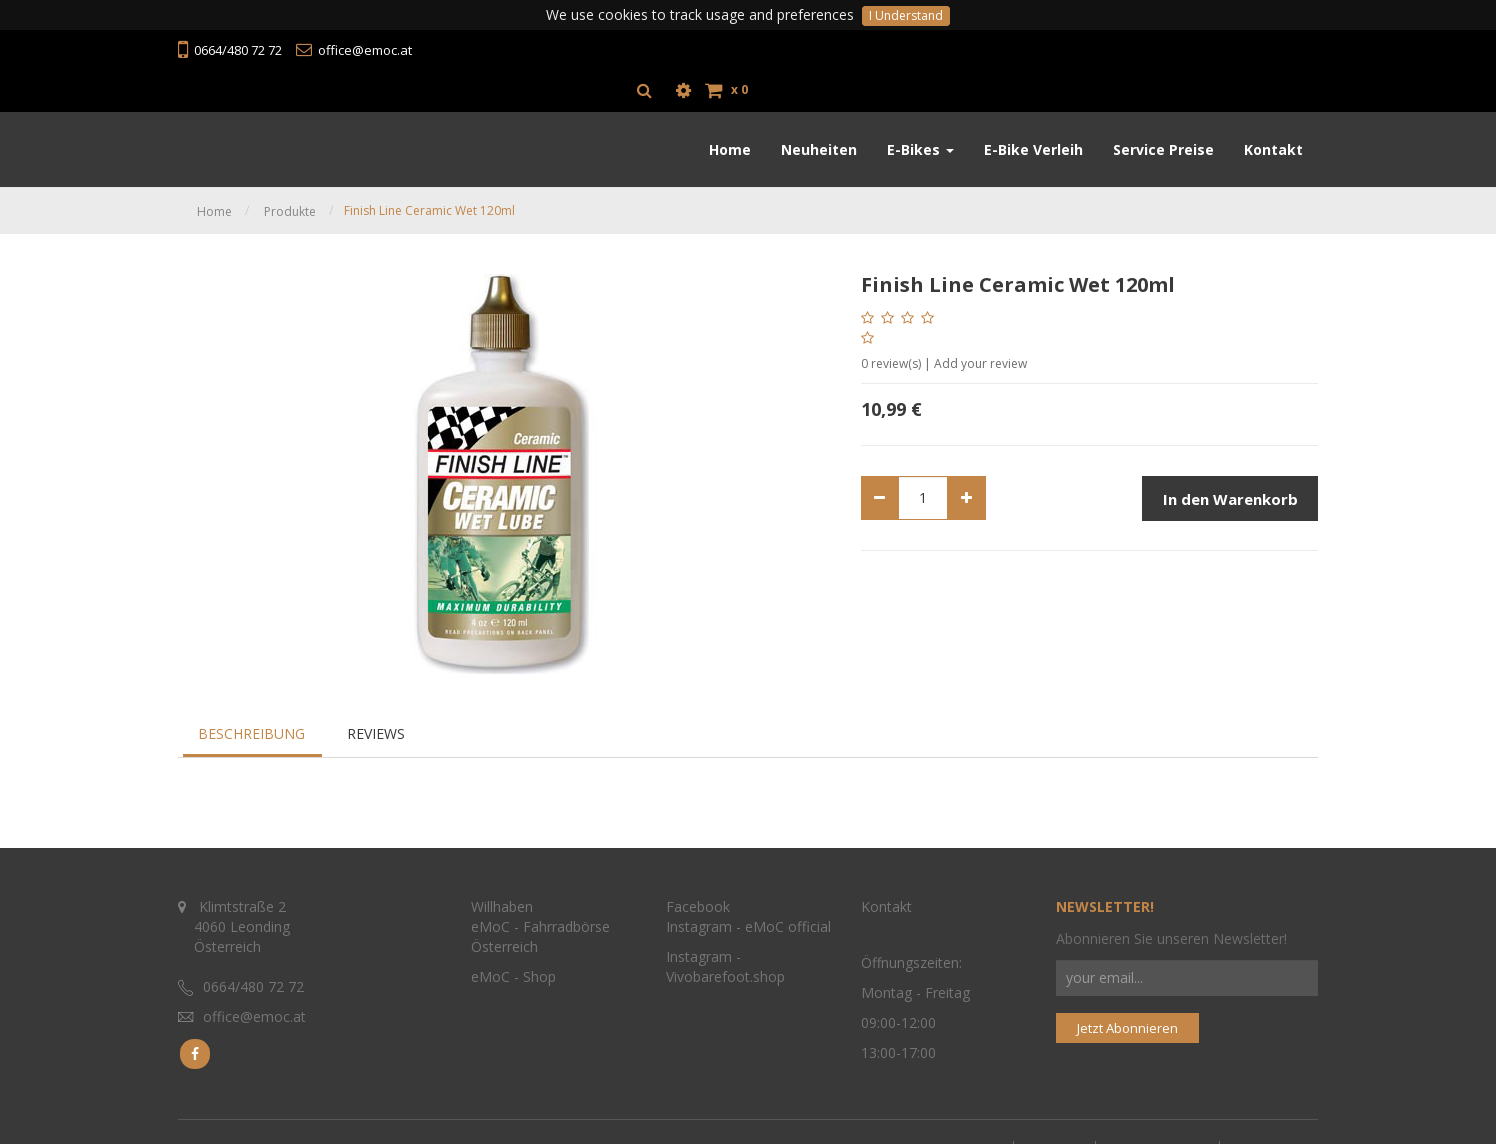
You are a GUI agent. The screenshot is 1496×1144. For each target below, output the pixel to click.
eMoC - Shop (515, 966)
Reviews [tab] (376, 693)
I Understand (906, 15)
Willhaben (502, 896)
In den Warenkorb (1230, 459)
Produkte (290, 171)
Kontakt (886, 896)
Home (214, 171)
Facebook (698, 896)
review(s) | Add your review (944, 323)
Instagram (699, 916)
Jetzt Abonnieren (1127, 1017)
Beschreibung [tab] (251, 693)
